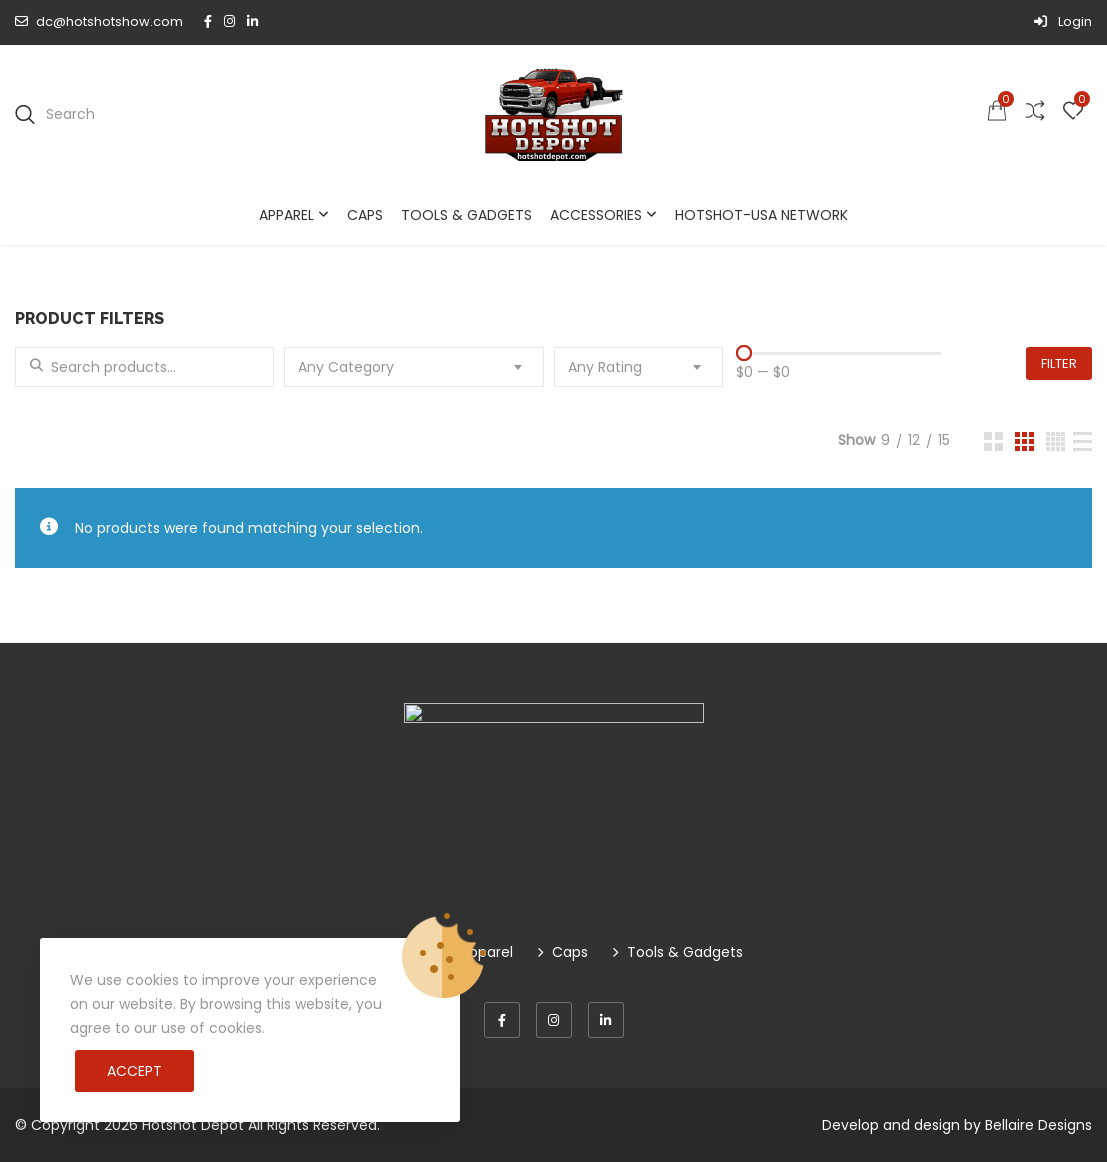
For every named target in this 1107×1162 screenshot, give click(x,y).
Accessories (596, 215)
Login (1063, 21)
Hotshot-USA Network (761, 215)
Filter (1059, 363)
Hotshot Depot (193, 1125)
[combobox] (413, 367)
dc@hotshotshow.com (99, 21)
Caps (365, 215)
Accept (134, 1071)
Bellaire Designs (1038, 1125)
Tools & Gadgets (466, 215)
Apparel (286, 215)
